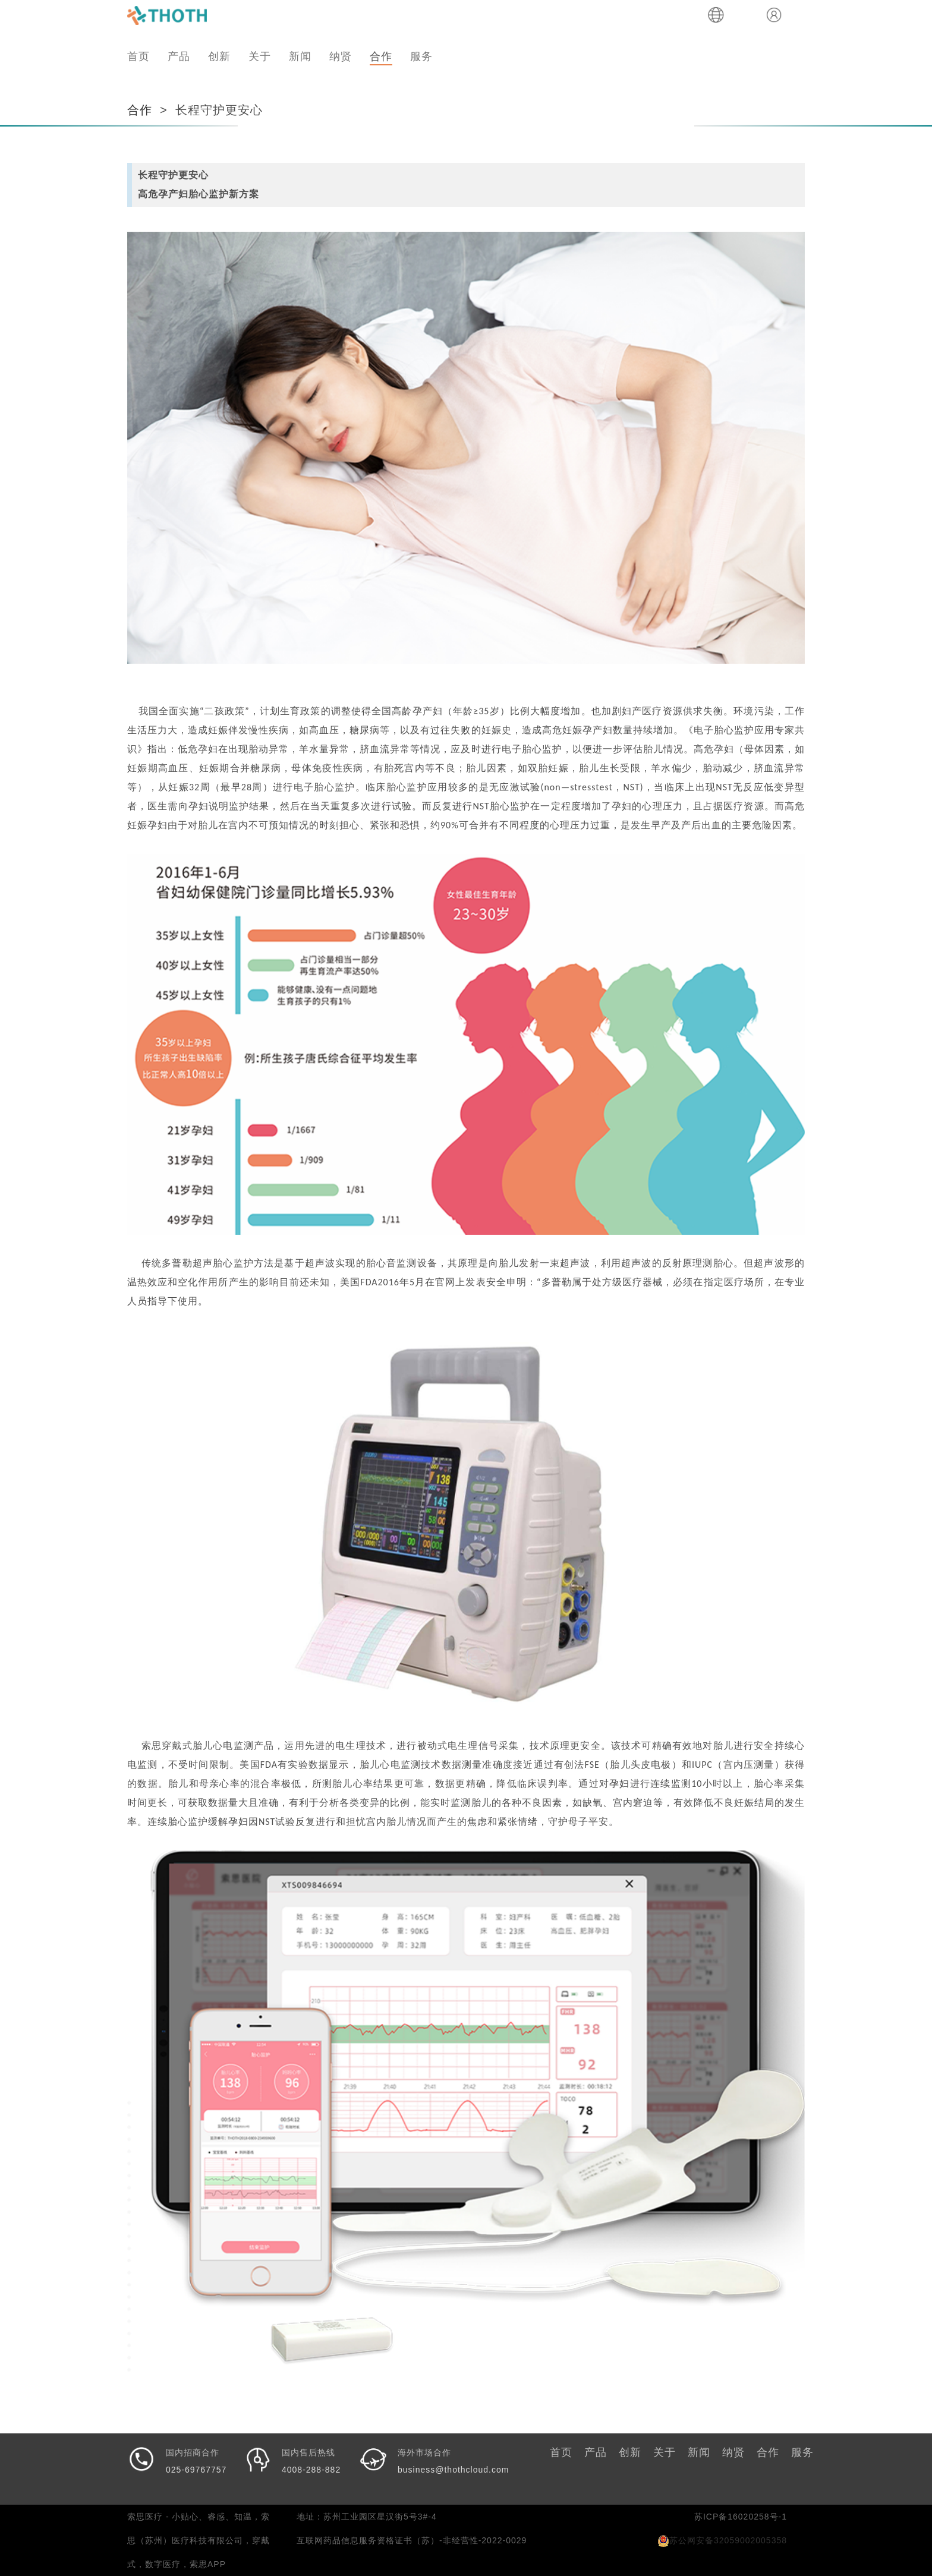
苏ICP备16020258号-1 (740, 2516)
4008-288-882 (311, 2469)
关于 (259, 56)
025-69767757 (196, 2469)
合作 (381, 56)
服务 (421, 56)
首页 (138, 56)
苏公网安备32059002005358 (722, 2540)
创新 (219, 56)
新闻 (300, 56)
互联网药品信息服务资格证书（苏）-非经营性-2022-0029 (412, 2540)
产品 (179, 56)
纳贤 (340, 56)
